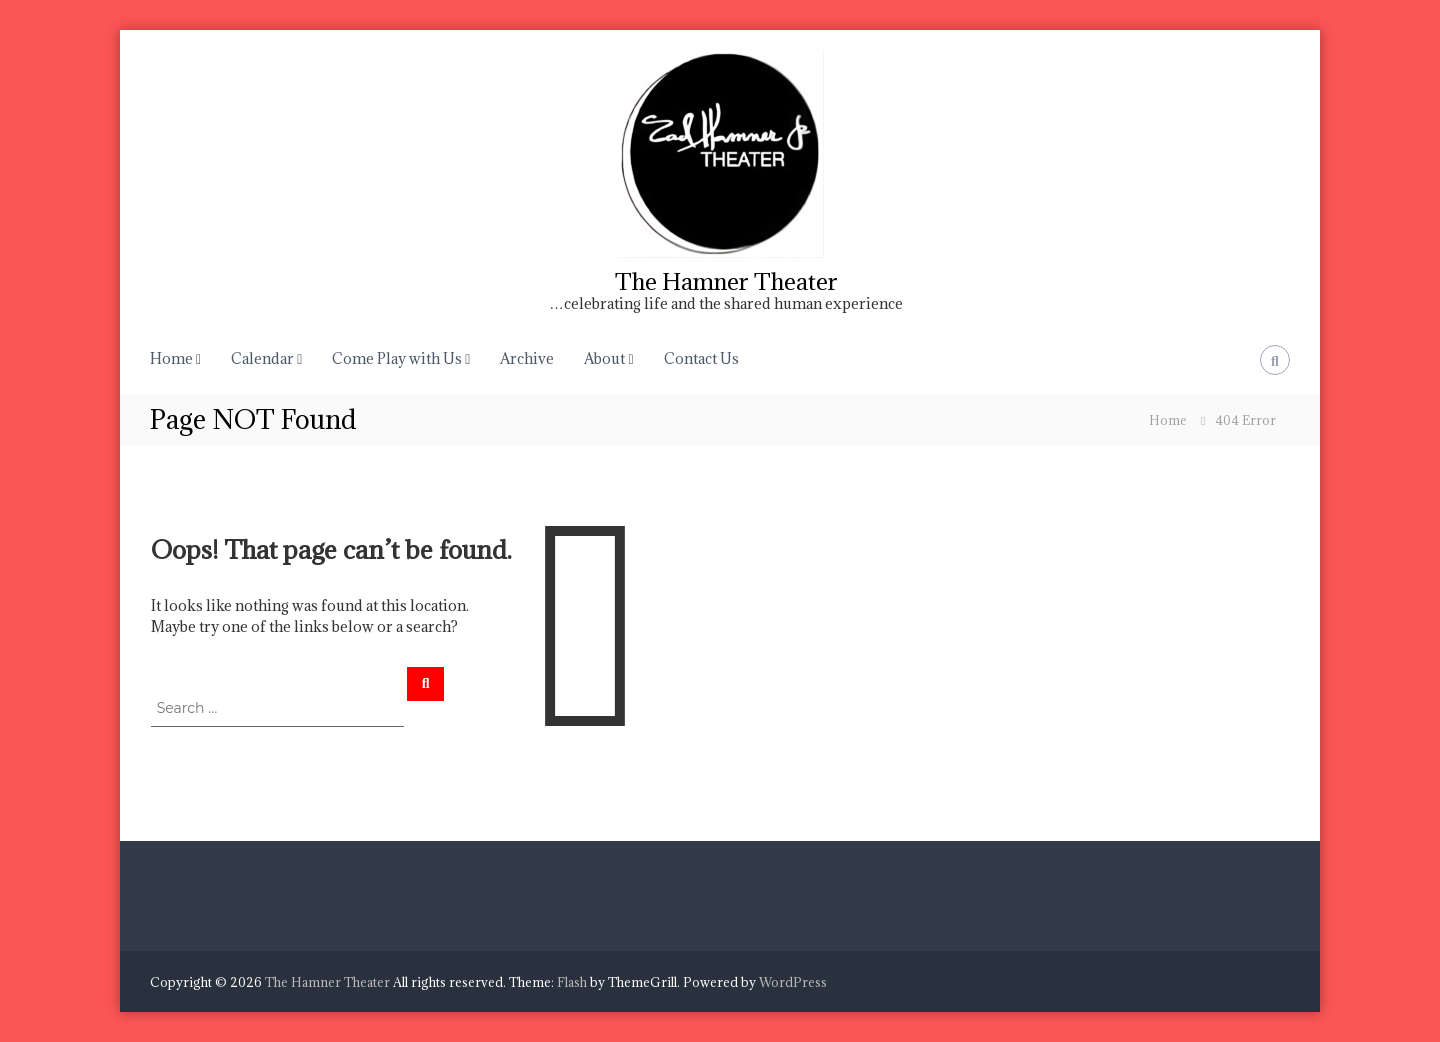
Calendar (262, 358)
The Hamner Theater (726, 281)
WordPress (793, 982)
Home (171, 358)
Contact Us (701, 358)
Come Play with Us (397, 358)
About (604, 358)
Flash (572, 982)
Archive (527, 358)
